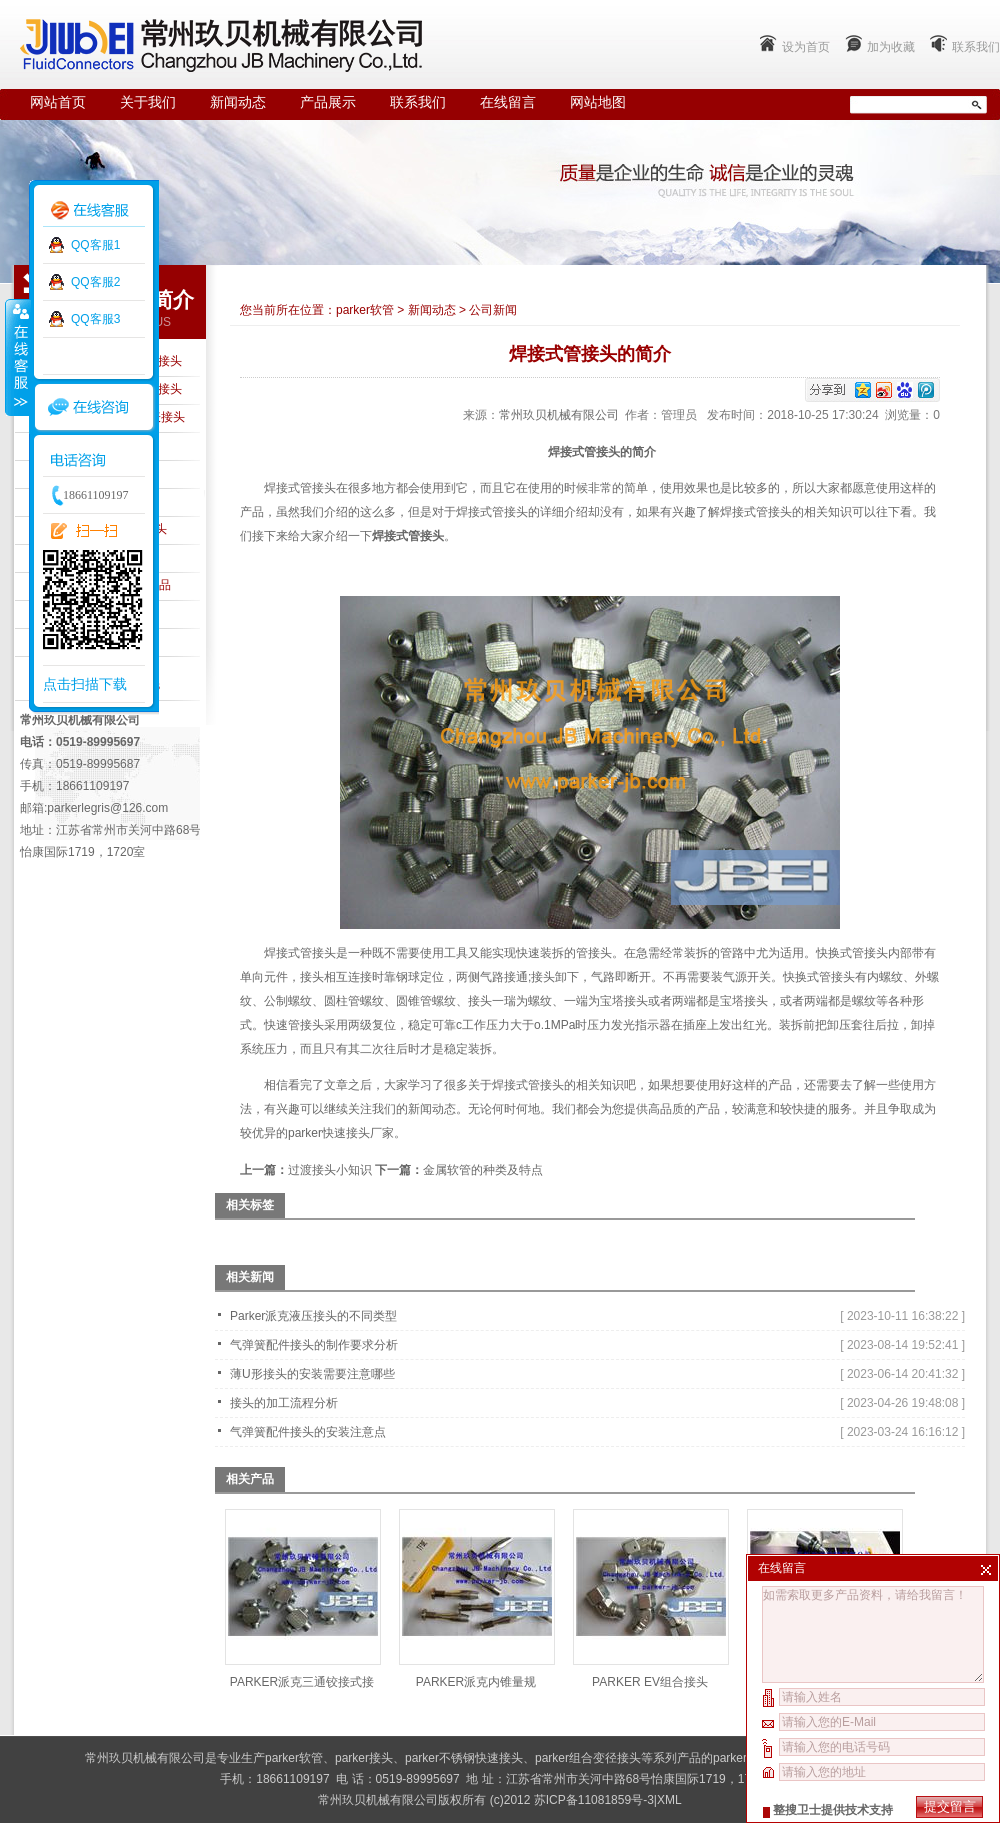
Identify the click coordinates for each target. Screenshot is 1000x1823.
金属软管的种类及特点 (483, 1170)
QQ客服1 (95, 245)
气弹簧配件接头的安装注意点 (308, 1432)
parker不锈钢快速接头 (464, 1758)
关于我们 (148, 102)
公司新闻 (493, 310)
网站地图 (598, 102)
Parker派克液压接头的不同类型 (313, 1316)
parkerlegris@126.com (107, 808)
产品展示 (328, 102)
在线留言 (508, 102)
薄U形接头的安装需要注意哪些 (312, 1374)
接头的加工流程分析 (284, 1403)
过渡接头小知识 (330, 1170)
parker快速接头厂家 (341, 1133)
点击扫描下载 (85, 684)
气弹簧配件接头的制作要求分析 (314, 1345)
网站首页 (58, 102)
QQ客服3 (95, 319)
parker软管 (365, 310)
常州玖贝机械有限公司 (559, 415)
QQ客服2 (95, 282)
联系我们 (976, 47)
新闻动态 (238, 102)
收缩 (17, 357)
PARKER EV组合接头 (650, 1682)
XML (669, 1800)
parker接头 (364, 1758)
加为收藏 (891, 47)
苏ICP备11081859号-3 (594, 1800)
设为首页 (806, 47)
